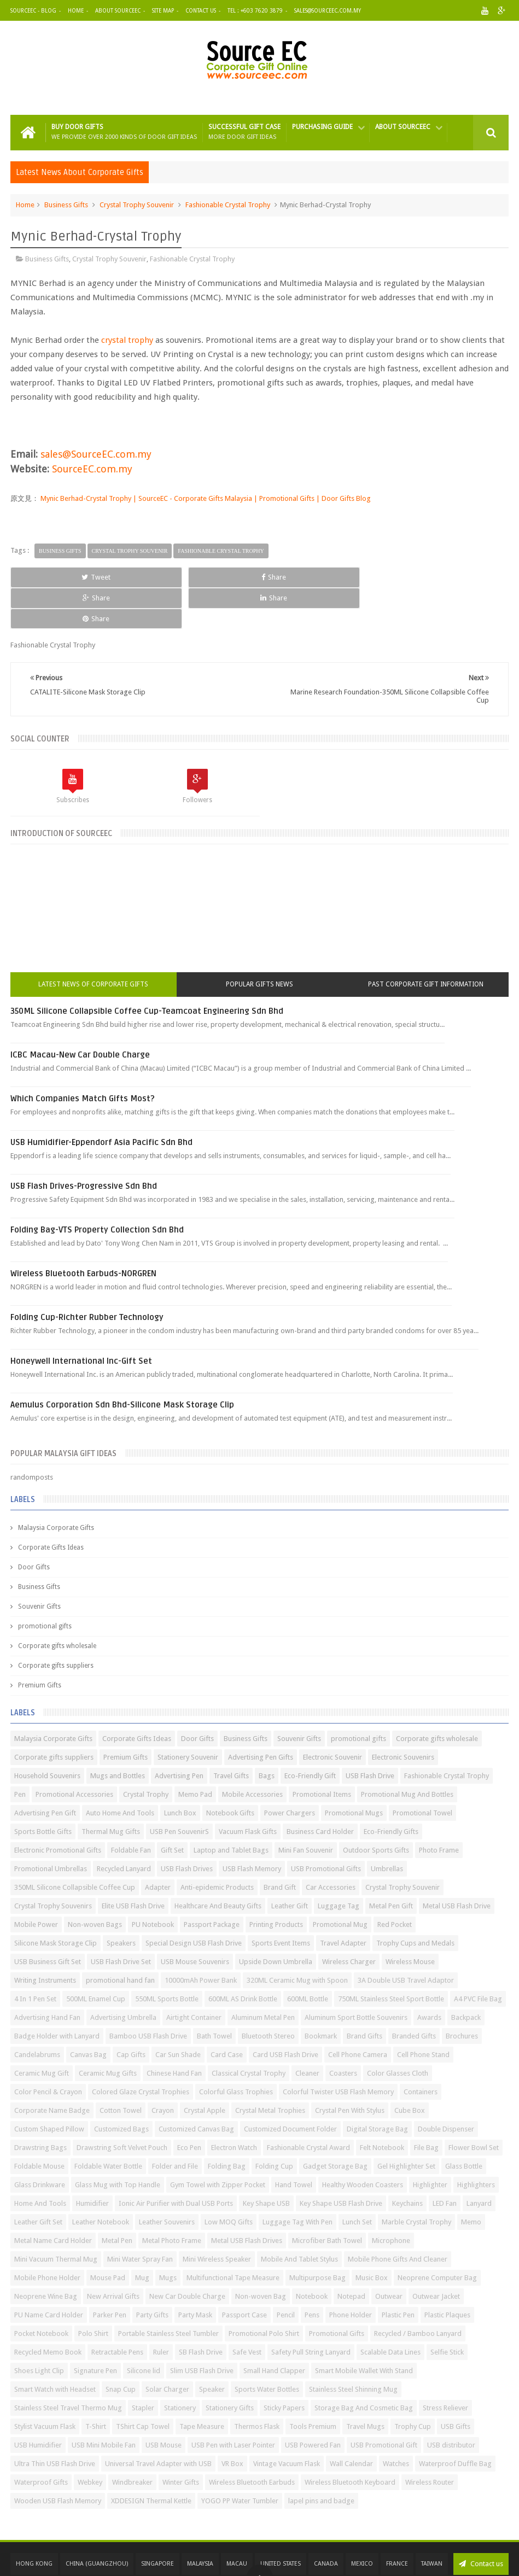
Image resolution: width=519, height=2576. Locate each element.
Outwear (389, 2255)
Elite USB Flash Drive (133, 1865)
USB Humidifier (38, 2404)
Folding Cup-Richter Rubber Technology (87, 1276)
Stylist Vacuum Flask (44, 2385)
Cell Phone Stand (423, 2014)
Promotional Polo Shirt (264, 2292)
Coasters (343, 2032)
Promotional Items (322, 1753)
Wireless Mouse (410, 1921)
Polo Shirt (93, 2292)
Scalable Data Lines (390, 2311)
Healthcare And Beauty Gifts (217, 1865)
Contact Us (200, 11)
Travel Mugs (365, 2385)
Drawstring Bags (40, 2106)
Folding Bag (227, 2125)
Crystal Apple (204, 2069)
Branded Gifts (414, 1995)
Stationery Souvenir (188, 1716)
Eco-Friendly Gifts (391, 1790)
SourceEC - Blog (33, 11)
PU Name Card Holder (48, 2274)
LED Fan (445, 2162)
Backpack (466, 1976)
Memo (471, 2181)
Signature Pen (95, 2330)
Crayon (162, 2069)
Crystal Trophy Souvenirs (53, 1865)
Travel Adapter (343, 1902)
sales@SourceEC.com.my (327, 11)
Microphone (391, 2199)
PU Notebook (153, 1883)
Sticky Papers (284, 2367)
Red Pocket (394, 1883)
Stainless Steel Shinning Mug (353, 2348)
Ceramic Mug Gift (41, 2032)
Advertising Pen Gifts (260, 1716)
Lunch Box (180, 1772)
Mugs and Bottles (117, 1735)
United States (280, 2522)
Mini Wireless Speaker (217, 2218)
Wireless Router (429, 2441)
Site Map (163, 11)
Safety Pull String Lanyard (311, 2311)
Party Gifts (152, 2274)
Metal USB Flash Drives (246, 2199)
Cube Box (409, 2069)
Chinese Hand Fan (174, 2032)
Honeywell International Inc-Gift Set (81, 1320)
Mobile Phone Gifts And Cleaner (397, 2218)
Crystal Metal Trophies (270, 2069)
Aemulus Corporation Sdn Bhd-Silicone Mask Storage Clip (122, 1364)
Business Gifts (66, 205)
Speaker (212, 2348)
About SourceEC (118, 11)
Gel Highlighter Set (406, 2125)
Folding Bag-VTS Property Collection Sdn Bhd (97, 1189)
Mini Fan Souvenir (305, 1809)
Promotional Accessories (74, 1753)
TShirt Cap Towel (143, 2385)
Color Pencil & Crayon (48, 2051)
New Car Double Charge (187, 2255)
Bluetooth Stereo (268, 1995)
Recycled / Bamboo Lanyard (418, 2292)
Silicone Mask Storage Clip (55, 1902)
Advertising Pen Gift (45, 1772)
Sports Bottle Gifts (43, 1790)
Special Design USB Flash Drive (193, 1902)
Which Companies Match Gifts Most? (82, 1057)
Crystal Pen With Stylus (349, 2069)
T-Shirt (95, 2385)
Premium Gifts (39, 1644)
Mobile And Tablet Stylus (299, 2218)
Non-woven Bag (260, 2255)
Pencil (286, 2274)
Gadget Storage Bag (335, 2125)
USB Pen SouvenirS (179, 1790)
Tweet (57, 577)
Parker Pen (109, 2274)
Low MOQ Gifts (229, 2181)
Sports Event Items (281, 1902)
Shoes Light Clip (39, 2330)
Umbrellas (387, 1828)
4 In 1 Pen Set (35, 1958)
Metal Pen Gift (391, 1865)
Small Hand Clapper (274, 2330)
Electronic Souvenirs (403, 1716)
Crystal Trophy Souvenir (137, 205)
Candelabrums (37, 2014)
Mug (142, 2237)
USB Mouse (163, 2404)
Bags (267, 1735)
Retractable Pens (117, 2311)
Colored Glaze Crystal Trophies (140, 2051)
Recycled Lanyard (124, 1828)
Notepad (351, 2255)
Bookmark (321, 1995)
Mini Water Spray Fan (140, 2218)
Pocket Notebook (41, 2292)
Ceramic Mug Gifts (108, 2032)
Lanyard (479, 2162)
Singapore (157, 2522)
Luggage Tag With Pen (298, 2181)
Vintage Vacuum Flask (286, 2423)
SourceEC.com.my (92, 469)
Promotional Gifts (336, 2292)
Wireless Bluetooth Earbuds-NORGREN (83, 1232)
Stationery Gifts (230, 2367)
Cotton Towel (121, 2069)
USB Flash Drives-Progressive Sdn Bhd (83, 1145)
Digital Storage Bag (377, 2088)
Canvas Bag (88, 2014)
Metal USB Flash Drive (457, 1865)
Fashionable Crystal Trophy (227, 205)
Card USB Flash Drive (285, 2014)
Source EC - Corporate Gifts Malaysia (451, 2569)
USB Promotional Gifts (326, 1828)
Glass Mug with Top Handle (117, 2144)
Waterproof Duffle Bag (455, 2423)
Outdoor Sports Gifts (376, 1809)
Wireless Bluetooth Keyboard (350, 2441)
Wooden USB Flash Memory (57, 2460)
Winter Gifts (180, 2441)
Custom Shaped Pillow (49, 2088)
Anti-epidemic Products (217, 1846)
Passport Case (244, 2274)
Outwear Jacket (436, 2255)
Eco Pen (189, 2106)
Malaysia (200, 2522)
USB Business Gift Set (47, 1921)
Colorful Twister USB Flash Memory (338, 2051)
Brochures (462, 1995)
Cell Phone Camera (357, 2014)
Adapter (158, 1846)
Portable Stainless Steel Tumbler (168, 2292)
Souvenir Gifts (39, 1565)
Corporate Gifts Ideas (51, 1506)
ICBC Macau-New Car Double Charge (80, 1014)
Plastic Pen (398, 2274)
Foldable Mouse (39, 2125)
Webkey (90, 2441)
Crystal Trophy (145, 1753)
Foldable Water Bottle (108, 2125)
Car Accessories (330, 1846)
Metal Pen (117, 2199)
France (397, 2522)
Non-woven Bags (95, 1883)
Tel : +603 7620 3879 (255, 11)
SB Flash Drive (201, 2311)
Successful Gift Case (244, 132)
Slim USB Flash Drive (202, 2330)
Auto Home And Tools (120, 1772)
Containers (421, 2051)
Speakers (121, 1902)
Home (76, 11)
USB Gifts (455, 2385)
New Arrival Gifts (113, 2255)
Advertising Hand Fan (47, 1976)
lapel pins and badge (321, 2460)
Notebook (312, 2255)
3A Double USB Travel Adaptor (406, 1939)
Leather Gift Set (38, 2181)
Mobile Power (36, 1883)
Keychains (407, 2162)
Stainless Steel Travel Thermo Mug (68, 2367)
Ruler (161, 2311)
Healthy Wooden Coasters (362, 2144)
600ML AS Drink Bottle (242, 1958)
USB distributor (451, 2404)
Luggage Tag (338, 1865)
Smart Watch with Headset (55, 2348)
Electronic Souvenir (332, 1716)
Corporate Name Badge (52, 2069)
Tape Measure (201, 2385)
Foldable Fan (131, 1809)
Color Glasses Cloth (397, 2032)
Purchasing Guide (322, 127)
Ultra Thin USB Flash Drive (54, 2423)
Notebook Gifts (230, 1772)
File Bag (426, 2106)
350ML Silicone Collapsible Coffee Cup (74, 1846)
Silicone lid (143, 2330)
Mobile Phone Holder (47, 2237)
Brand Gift (280, 1846)
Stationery (180, 2367)
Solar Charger (167, 2348)
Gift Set (172, 1809)
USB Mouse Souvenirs (195, 1921)
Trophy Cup (412, 2385)
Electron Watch (234, 2106)
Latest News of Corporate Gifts (93, 943)
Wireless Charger (349, 1921)
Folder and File (175, 2125)
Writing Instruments (45, 1939)
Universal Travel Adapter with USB (158, 2423)
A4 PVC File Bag (478, 1958)
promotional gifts (45, 1585)
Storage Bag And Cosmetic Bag (363, 2367)
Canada (326, 2522)
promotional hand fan (120, 1939)
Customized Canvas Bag (196, 2088)
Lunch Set (357, 2181)
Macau (236, 2522)
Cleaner (307, 2032)
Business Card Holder (320, 1790)
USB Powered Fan (313, 2404)
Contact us (481, 2523)
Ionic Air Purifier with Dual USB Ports (176, 2162)
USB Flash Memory (252, 1828)
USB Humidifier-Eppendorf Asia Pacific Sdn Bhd (101, 1101)
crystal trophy (127, 340)
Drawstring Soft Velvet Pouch (122, 2106)
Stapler (143, 2367)
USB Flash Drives (187, 1828)
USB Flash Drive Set (121, 1921)
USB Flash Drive (370, 1735)
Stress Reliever (445, 2367)
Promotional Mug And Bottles (407, 1753)
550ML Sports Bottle (167, 1958)
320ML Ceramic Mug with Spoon (297, 1939)
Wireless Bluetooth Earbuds (252, 2441)
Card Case (227, 2014)
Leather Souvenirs (167, 2181)
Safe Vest (246, 2311)
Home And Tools (40, 2162)
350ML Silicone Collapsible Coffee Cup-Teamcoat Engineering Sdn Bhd (146, 970)
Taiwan (431, 2522)
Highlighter (430, 2144)
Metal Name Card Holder (53, 2199)
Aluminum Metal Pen (263, 1976)
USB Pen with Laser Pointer (233, 2404)
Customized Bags (121, 2088)
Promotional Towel (422, 1772)
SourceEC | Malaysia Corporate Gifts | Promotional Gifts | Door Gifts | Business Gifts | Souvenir (231, 2555)
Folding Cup (274, 2125)
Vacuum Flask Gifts (248, 1790)
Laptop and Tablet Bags (231, 1809)
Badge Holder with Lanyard (57, 1995)
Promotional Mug (340, 1883)
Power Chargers (289, 1772)
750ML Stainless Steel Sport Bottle (391, 1958)
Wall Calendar (351, 2423)
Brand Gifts (364, 1995)
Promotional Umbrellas (50, 1828)
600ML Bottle (307, 1958)
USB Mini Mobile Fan (104, 2404)
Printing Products (276, 1883)
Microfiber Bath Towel (327, 2199)
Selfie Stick (447, 2311)
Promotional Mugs (354, 1772)
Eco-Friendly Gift (310, 1735)
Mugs (168, 2237)
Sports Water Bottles (267, 2348)
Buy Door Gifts (124, 132)
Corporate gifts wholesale (57, 1605)
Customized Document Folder (290, 2088)
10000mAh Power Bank (201, 1939)
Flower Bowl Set (473, 2106)
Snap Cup (121, 2348)
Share (158, 577)
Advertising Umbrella (123, 1976)
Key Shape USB (266, 2162)
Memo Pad (195, 1753)
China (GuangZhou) (97, 2522)
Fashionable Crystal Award (308, 2106)
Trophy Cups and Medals (415, 1902)
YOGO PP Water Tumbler (239, 2460)
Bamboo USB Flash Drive (148, 1995)
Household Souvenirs (47, 1735)
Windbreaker (132, 2441)
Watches (396, 2423)
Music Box (371, 2237)
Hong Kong (34, 2522)
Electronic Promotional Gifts (57, 1809)
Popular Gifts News (259, 943)
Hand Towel (293, 2144)
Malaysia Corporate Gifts (56, 1487)
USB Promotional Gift (384, 2404)
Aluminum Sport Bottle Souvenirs (356, 1976)
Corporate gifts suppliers (56, 1624)
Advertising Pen (179, 1735)
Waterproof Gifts (41, 2441)
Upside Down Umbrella (275, 1921)
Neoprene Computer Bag (437, 2237)
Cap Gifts (130, 2014)
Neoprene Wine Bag (45, 2255)
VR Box (232, 2423)
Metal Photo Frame (171, 2199)
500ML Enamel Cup (95, 1958)
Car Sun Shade (178, 2014)
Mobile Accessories (252, 1753)
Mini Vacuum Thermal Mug (55, 2218)
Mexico (362, 2522)
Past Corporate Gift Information (425, 943)
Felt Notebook (382, 2106)
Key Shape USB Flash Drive (341, 2162)
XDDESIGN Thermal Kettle (151, 2460)
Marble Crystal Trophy (416, 2181)
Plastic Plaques (447, 2274)
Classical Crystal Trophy (248, 2032)
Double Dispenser (446, 2088)
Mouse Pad (107, 2237)
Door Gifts (34, 1526)
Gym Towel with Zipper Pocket (217, 2144)
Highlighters (476, 2144)
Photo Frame (439, 1809)
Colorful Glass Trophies (236, 2051)
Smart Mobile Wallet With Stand (364, 2330)
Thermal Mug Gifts (110, 1790)
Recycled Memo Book (47, 2311)
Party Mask (195, 2274)
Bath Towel (214, 1995)
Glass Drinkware (39, 2144)
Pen (20, 1753)
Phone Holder (350, 2274)
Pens (312, 2274)
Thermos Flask (256, 2385)
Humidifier (92, 2162)
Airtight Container (193, 1976)
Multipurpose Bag (317, 2237)
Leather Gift (289, 1865)
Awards (429, 1976)
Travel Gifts (231, 1735)
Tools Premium (312, 2385)
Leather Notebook (100, 2181)
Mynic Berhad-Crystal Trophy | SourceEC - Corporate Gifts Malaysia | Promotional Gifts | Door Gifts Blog (205, 498)
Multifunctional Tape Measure (232, 2237)
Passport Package (212, 1883)
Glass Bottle (463, 2125)
